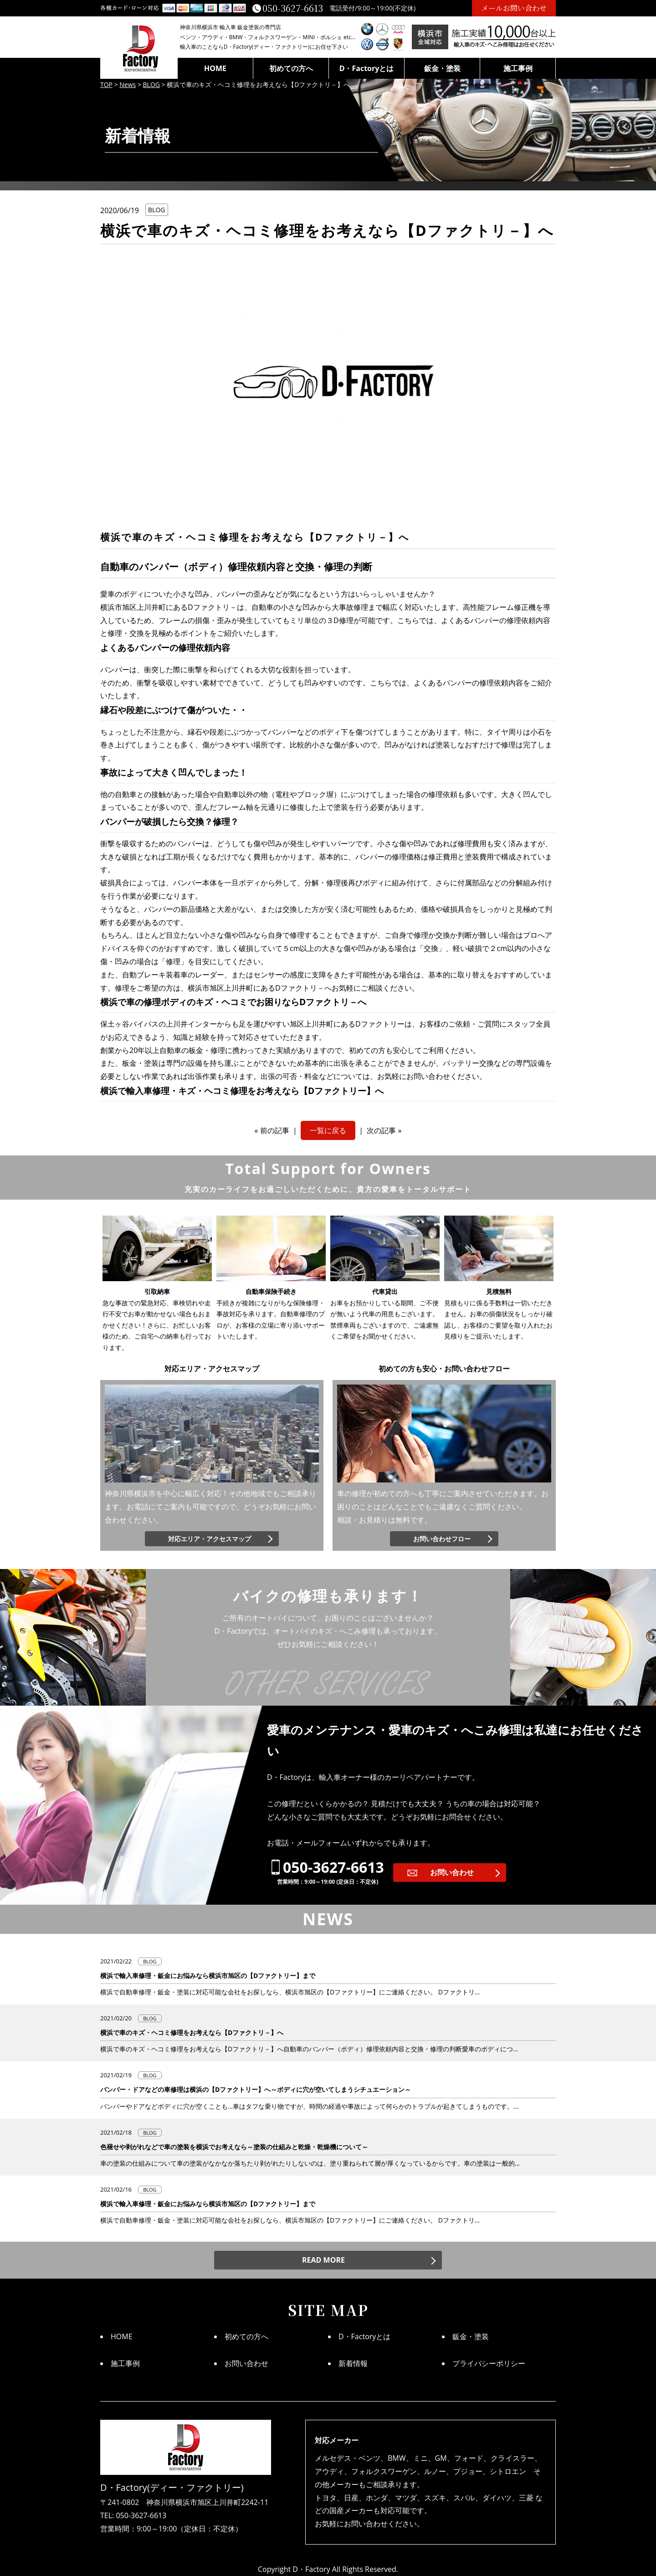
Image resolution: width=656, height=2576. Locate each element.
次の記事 (381, 1130)
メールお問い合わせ (514, 8)
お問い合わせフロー (442, 1538)
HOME (215, 68)
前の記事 (274, 1130)
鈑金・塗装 (442, 68)
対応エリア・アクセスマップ (209, 1538)
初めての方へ (291, 68)
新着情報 (353, 2363)
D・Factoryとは (366, 68)
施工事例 (518, 68)
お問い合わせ (452, 1872)
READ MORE (323, 2260)
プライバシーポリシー (488, 2363)
